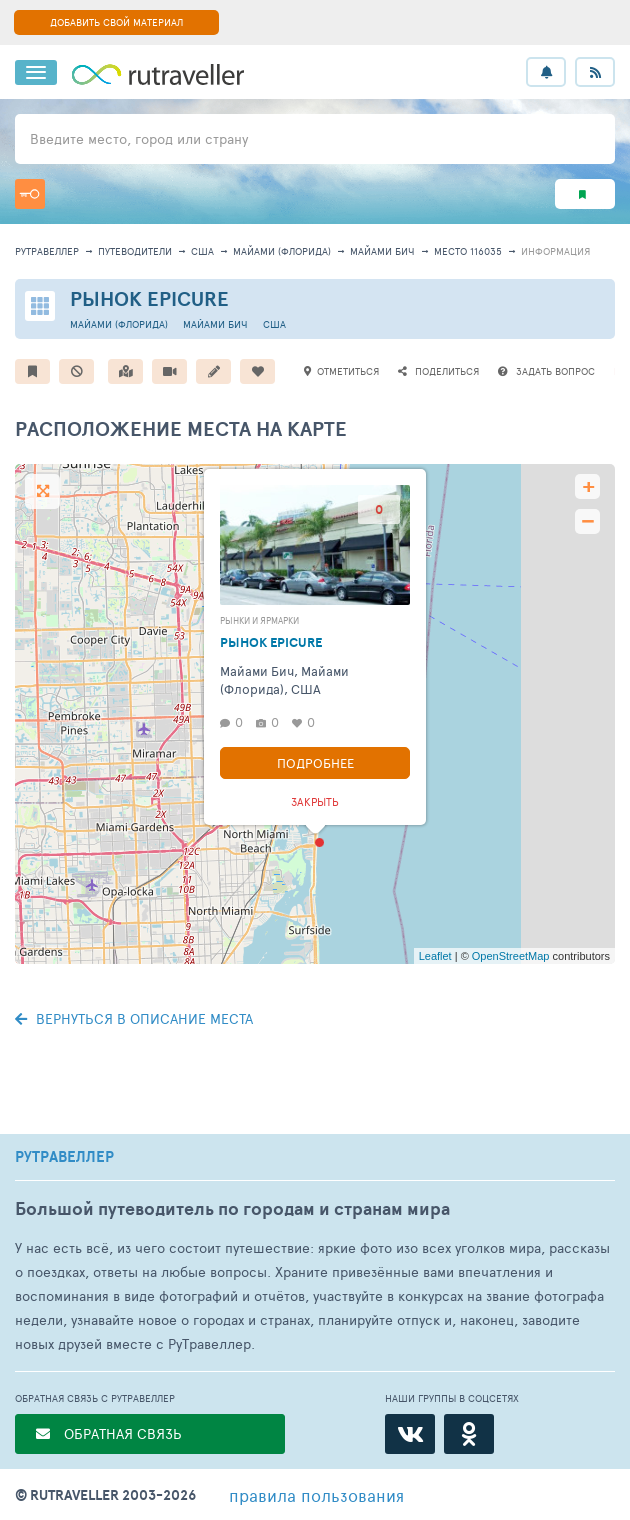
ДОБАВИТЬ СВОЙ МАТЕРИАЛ (116, 22)
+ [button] (588, 486)
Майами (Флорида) (282, 251)
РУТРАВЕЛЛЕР (64, 1157)
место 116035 (468, 251)
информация (555, 251)
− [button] (587, 521)
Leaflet (435, 956)
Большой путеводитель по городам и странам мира (232, 1208)
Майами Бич (382, 251)
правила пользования (316, 1495)
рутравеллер (47, 251)
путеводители (135, 251)
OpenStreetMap (511, 956)
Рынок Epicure (149, 298)
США (202, 251)
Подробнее (315, 763)
